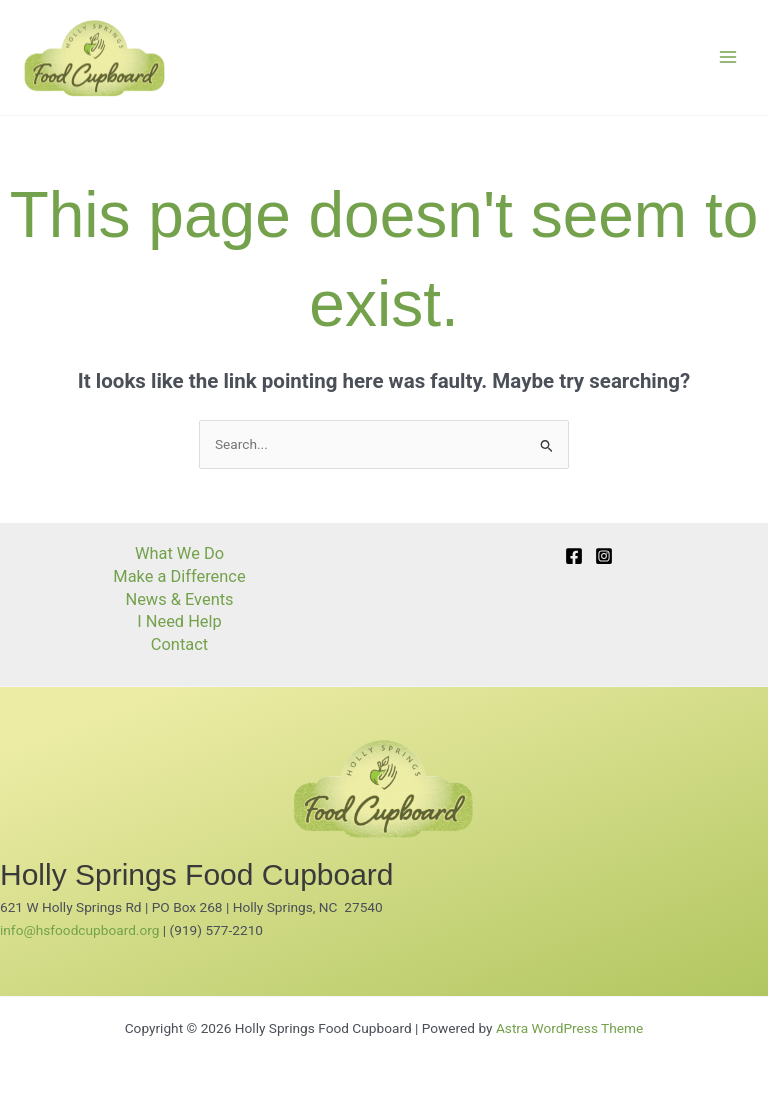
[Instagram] (604, 556)
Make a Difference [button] (179, 576)
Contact (179, 644)
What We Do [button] (179, 553)
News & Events (179, 599)
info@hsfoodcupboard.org (79, 930)
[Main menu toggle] (728, 57)
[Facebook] (574, 556)
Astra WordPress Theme (569, 1028)
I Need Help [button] (179, 621)
